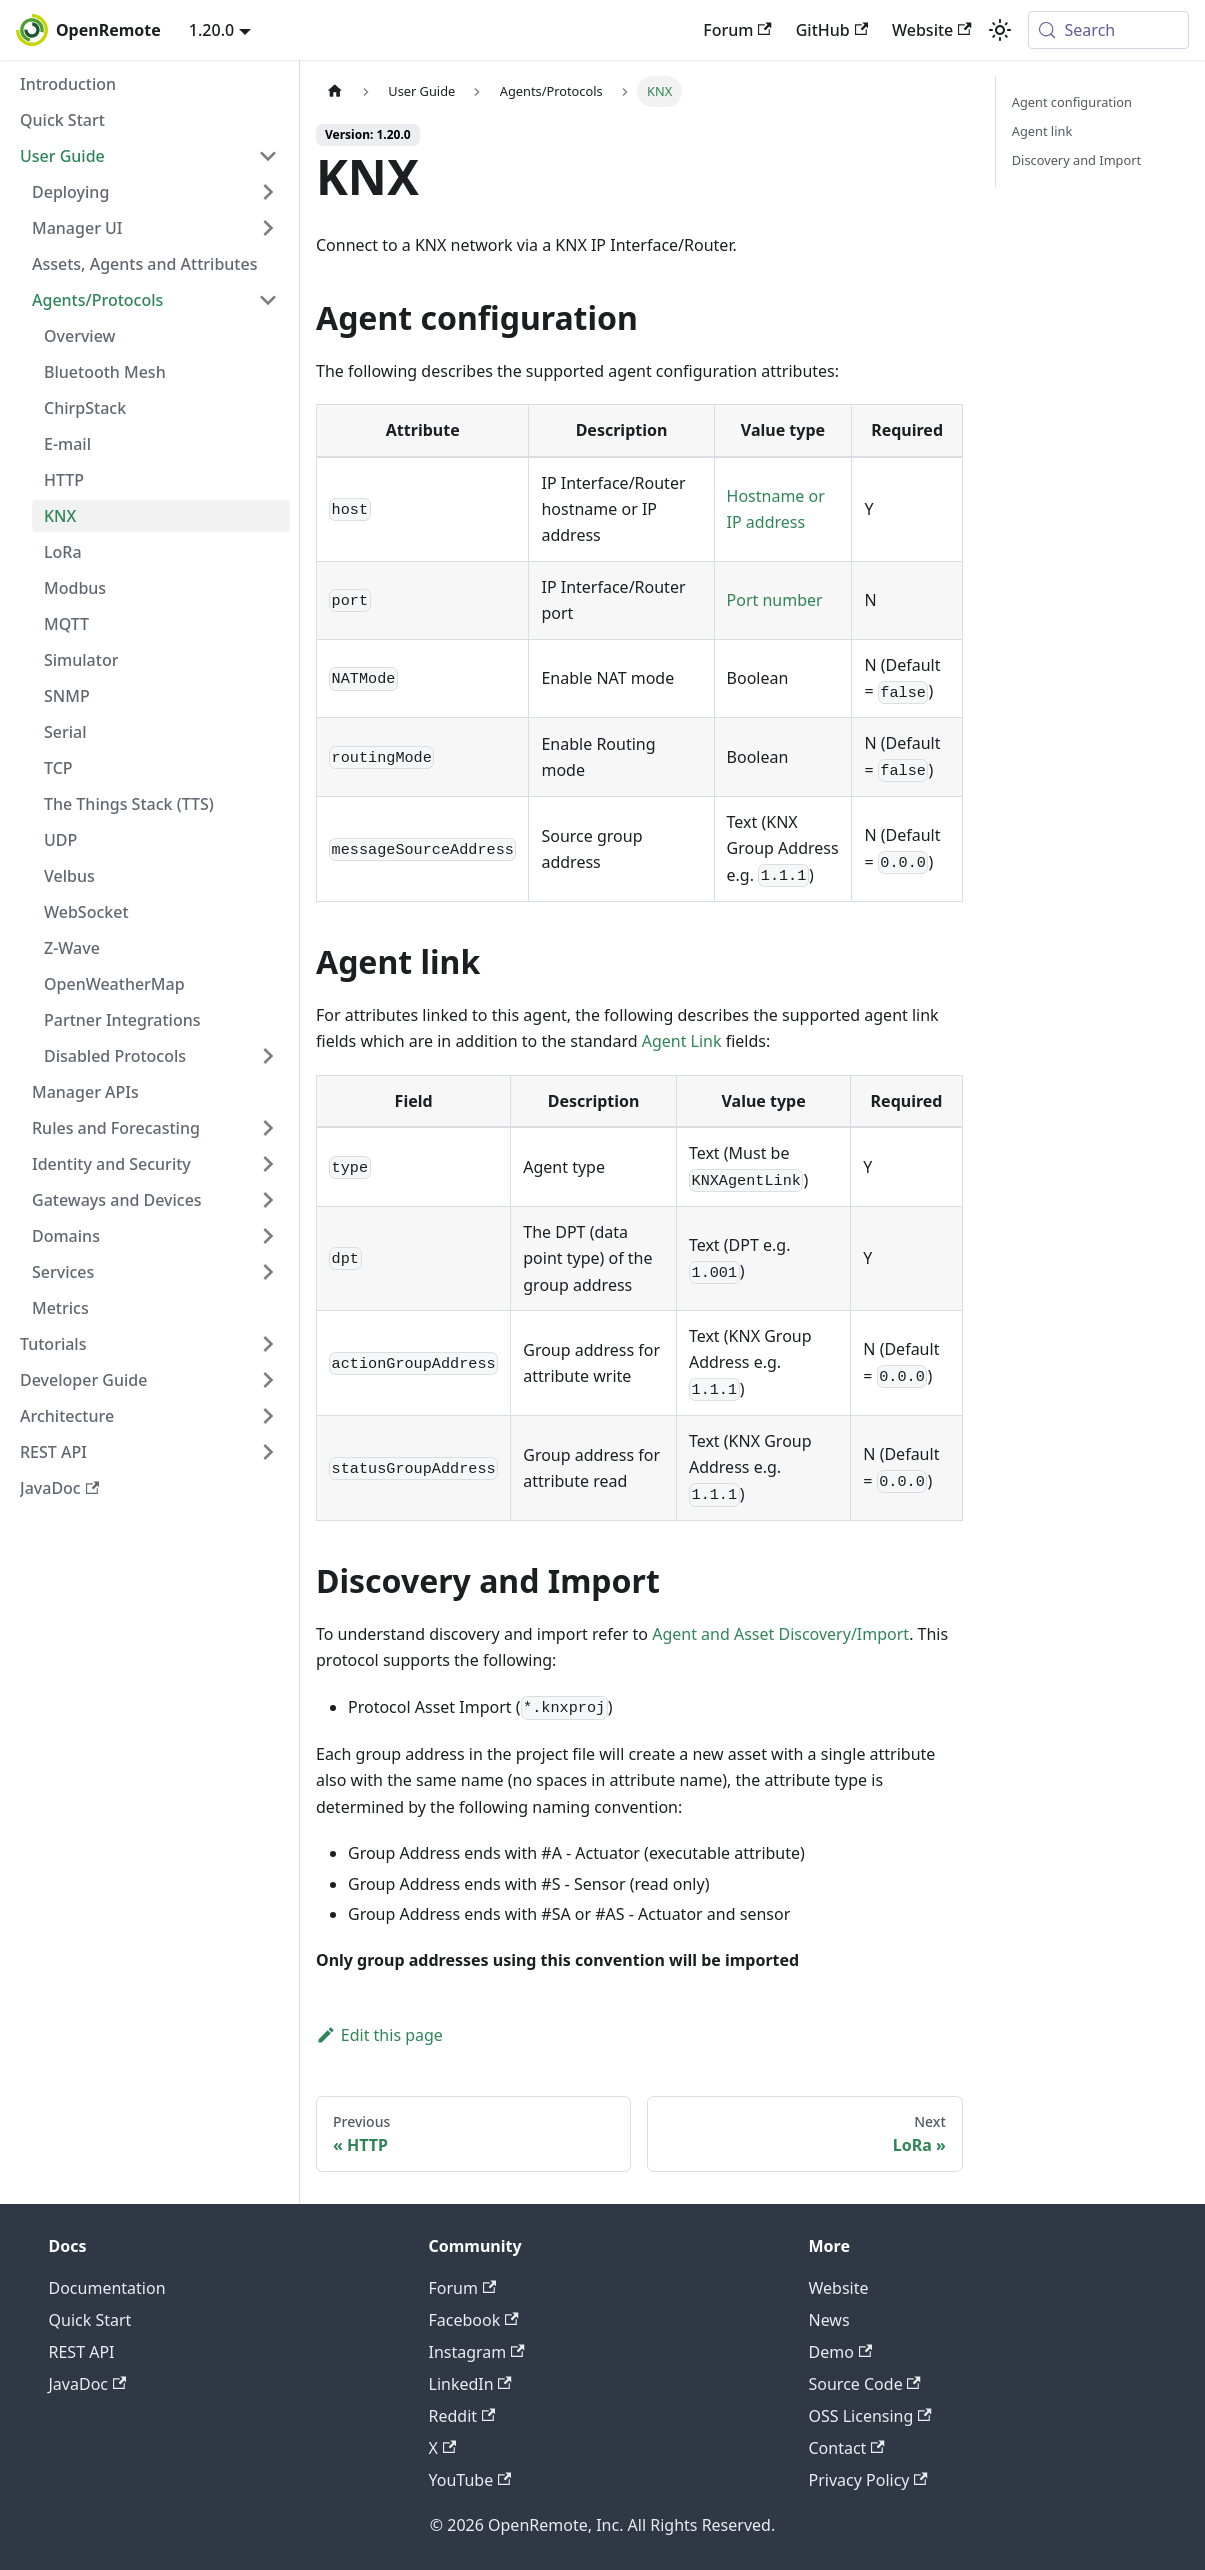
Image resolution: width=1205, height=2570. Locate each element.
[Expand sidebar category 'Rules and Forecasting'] (268, 1128)
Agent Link (682, 1041)
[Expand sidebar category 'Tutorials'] (268, 1344)
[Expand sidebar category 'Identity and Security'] (268, 1164)
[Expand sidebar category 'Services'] (268, 1272)
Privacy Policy (868, 2480)
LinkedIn (470, 2384)
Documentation (107, 2288)
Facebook (474, 2320)
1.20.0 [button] (211, 30)
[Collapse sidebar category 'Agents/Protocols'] (268, 300)
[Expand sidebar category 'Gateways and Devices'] (268, 1200)
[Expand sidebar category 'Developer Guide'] (268, 1380)
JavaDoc (88, 2384)
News (829, 2320)
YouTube (470, 2480)
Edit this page (379, 2035)
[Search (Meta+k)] (1108, 30)
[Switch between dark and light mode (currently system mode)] (1000, 30)
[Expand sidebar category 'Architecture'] (268, 1416)
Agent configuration (1072, 102)
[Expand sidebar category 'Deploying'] (268, 192)
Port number (775, 600)
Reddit (462, 2416)
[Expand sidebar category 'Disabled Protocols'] (268, 1056)
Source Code (865, 2384)
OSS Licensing (870, 2416)
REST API (82, 2352)
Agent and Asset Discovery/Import (780, 1634)
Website (932, 30)
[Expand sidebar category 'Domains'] (268, 1236)
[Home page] (335, 91)
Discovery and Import (1076, 160)
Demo (841, 2352)
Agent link (1042, 131)
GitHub (832, 30)
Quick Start (90, 2320)
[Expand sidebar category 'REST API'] (268, 1452)
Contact (847, 2448)
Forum (737, 30)
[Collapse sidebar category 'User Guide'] (268, 156)
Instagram (477, 2352)
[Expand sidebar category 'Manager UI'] (268, 228)
